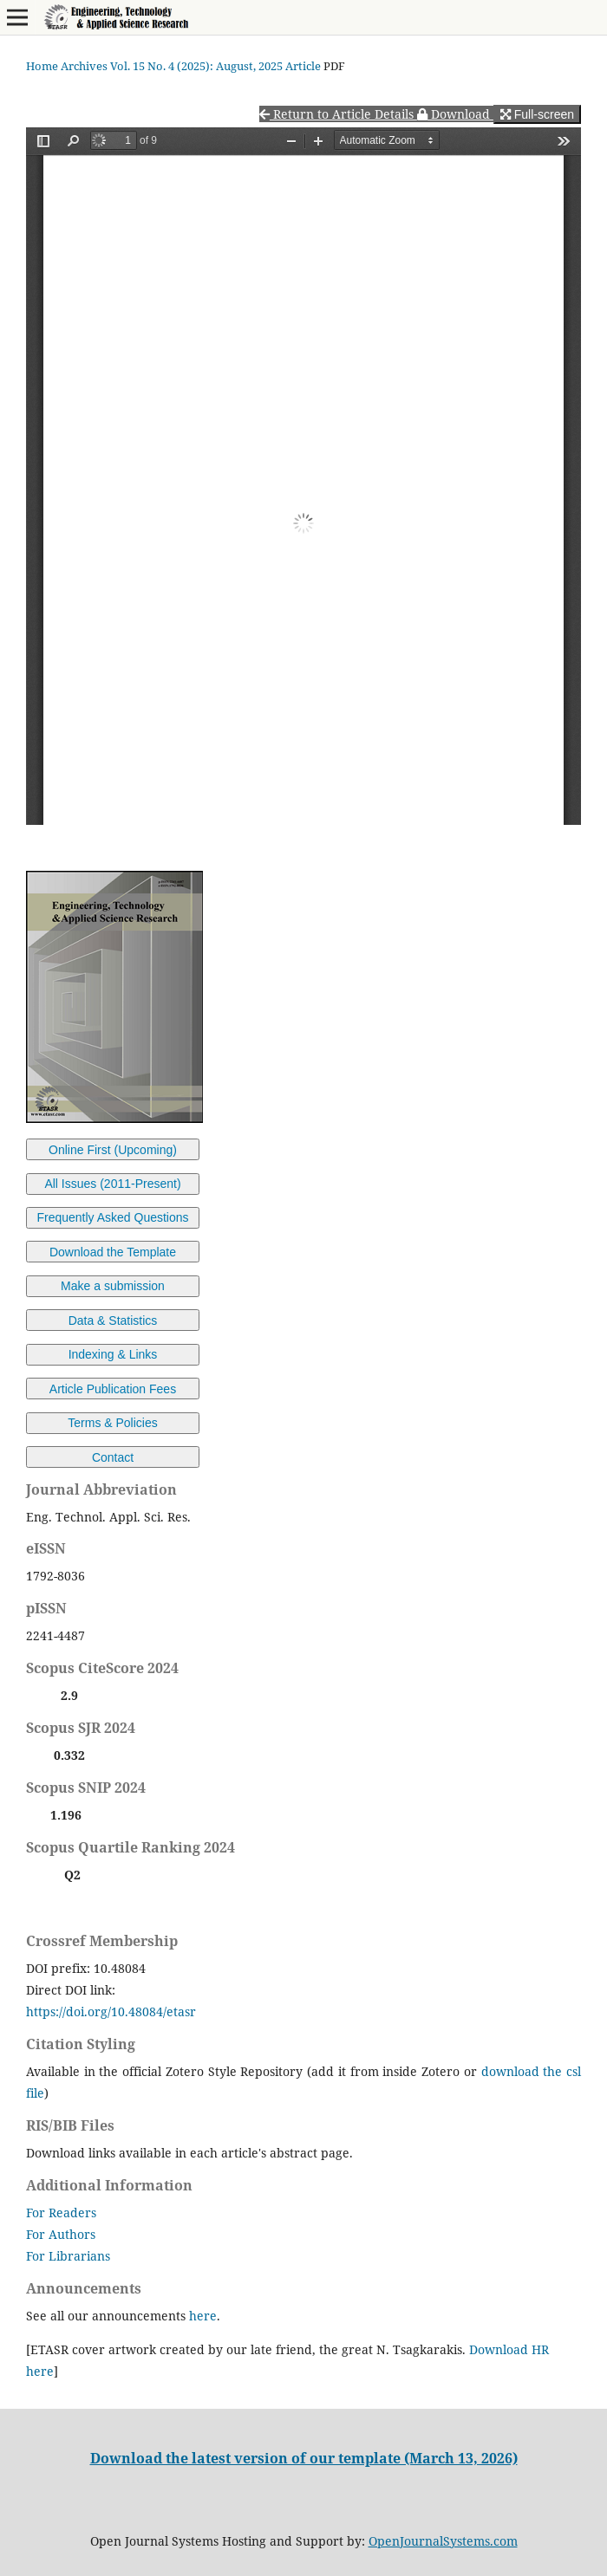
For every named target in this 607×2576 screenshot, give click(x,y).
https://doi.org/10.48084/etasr (111, 2011)
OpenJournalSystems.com (443, 2541)
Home (42, 66)
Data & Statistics (113, 1320)
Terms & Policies (112, 1423)
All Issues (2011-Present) (112, 1184)
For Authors (60, 2234)
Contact (113, 1457)
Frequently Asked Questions (112, 1217)
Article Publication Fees (112, 1389)
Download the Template (112, 1252)
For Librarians (68, 2256)
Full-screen (537, 114)
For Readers (61, 2212)
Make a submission (113, 1286)
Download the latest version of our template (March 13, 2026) (304, 2458)
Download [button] (455, 114)
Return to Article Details (338, 114)
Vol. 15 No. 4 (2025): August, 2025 (196, 66)
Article (303, 66)
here (203, 2315)
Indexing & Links (113, 1354)
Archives (84, 66)
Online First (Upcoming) (113, 1150)
